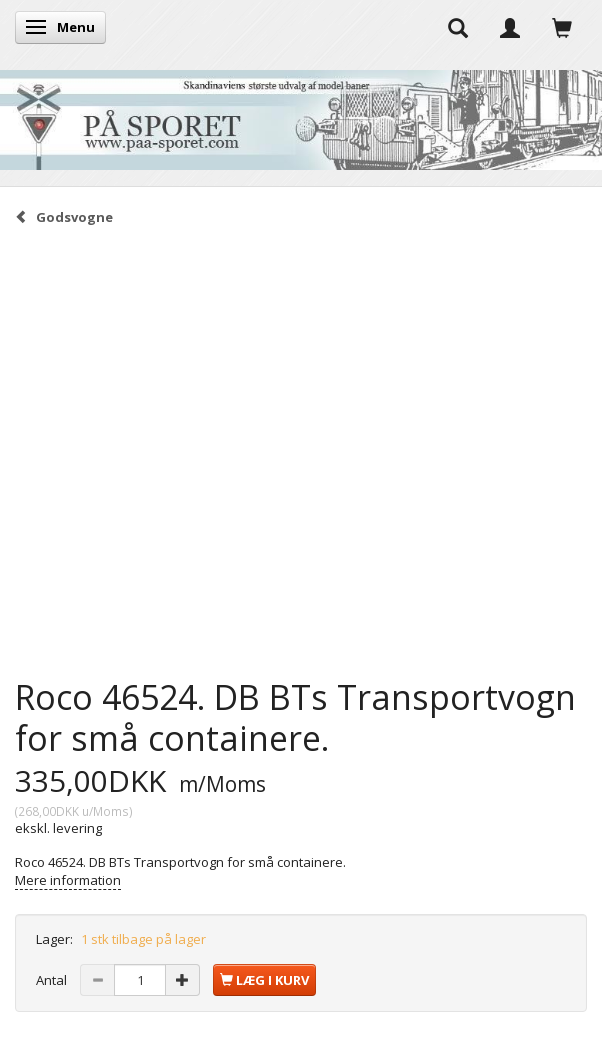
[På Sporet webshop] (301, 115)
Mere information (68, 880)
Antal (53, 980)
